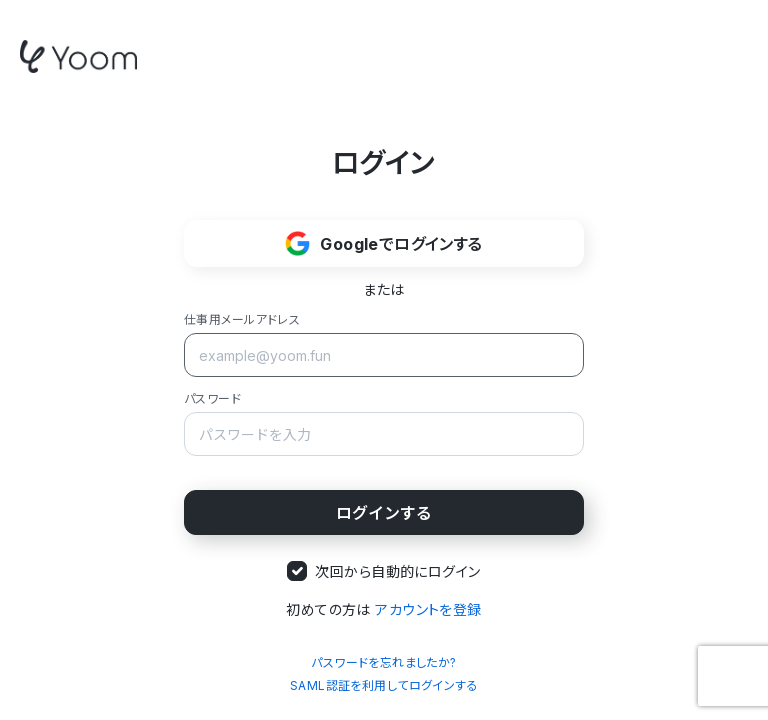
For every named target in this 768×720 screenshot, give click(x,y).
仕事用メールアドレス (242, 319)
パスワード (212, 398)
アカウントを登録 (428, 609)
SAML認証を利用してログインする (384, 685)
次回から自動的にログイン (397, 571)
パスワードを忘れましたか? (383, 662)
